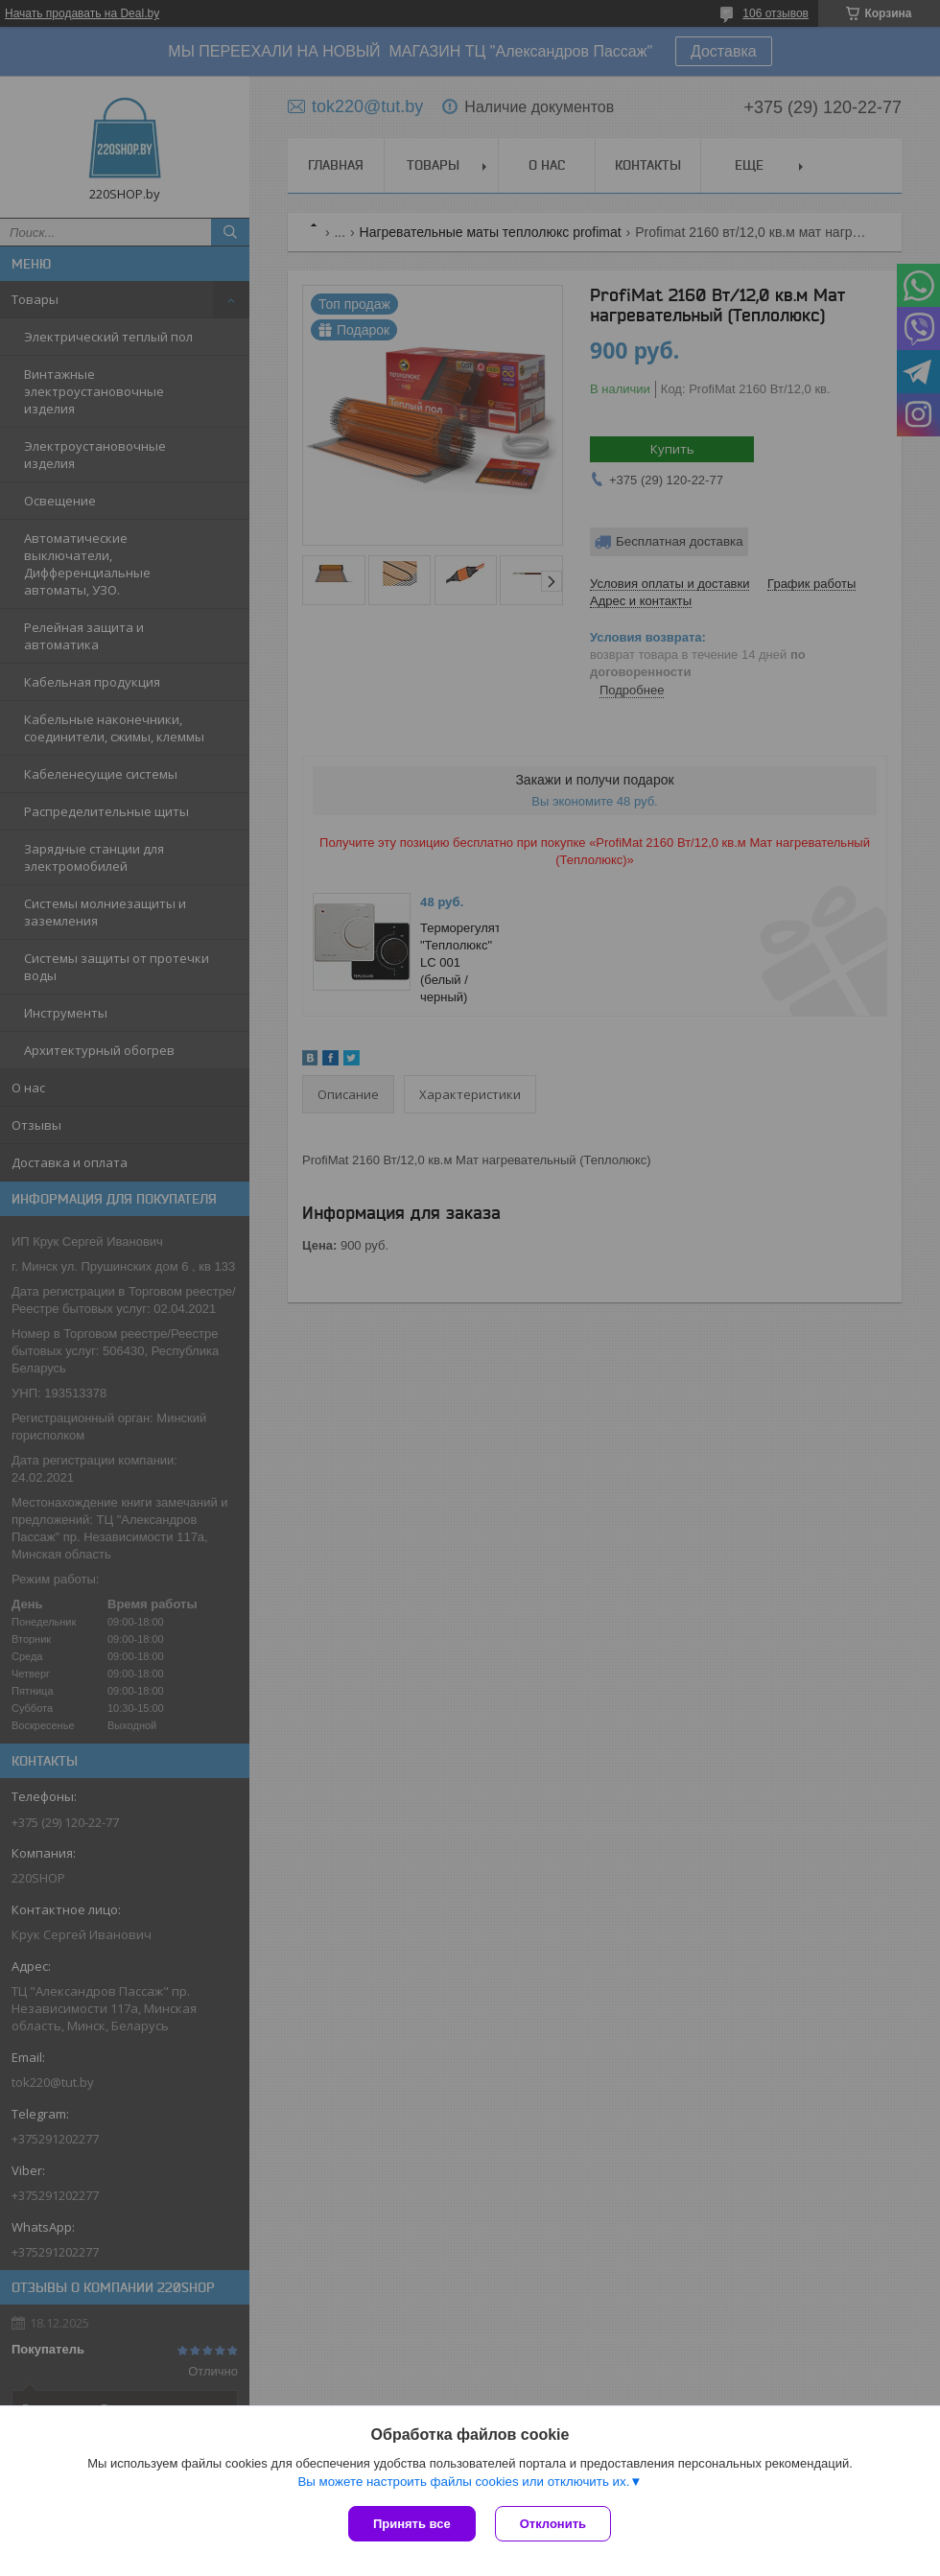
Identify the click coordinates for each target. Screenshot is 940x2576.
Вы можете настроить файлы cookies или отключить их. (463, 2481)
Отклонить (553, 2524)
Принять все (412, 2524)
